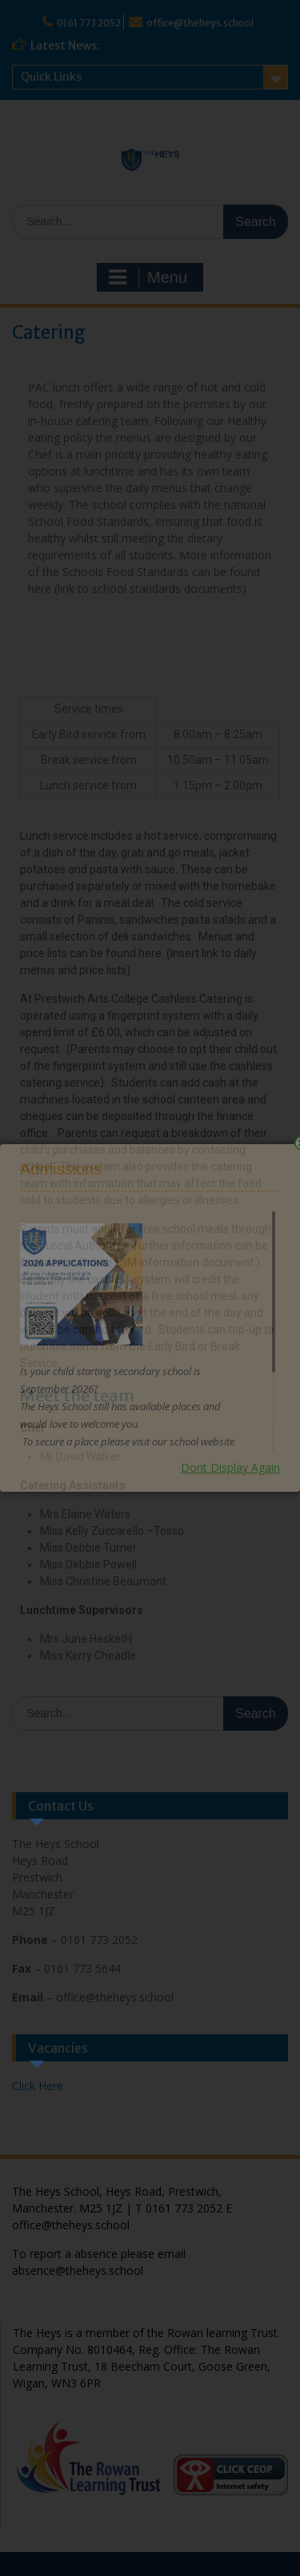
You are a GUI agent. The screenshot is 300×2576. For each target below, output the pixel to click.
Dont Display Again (230, 1467)
